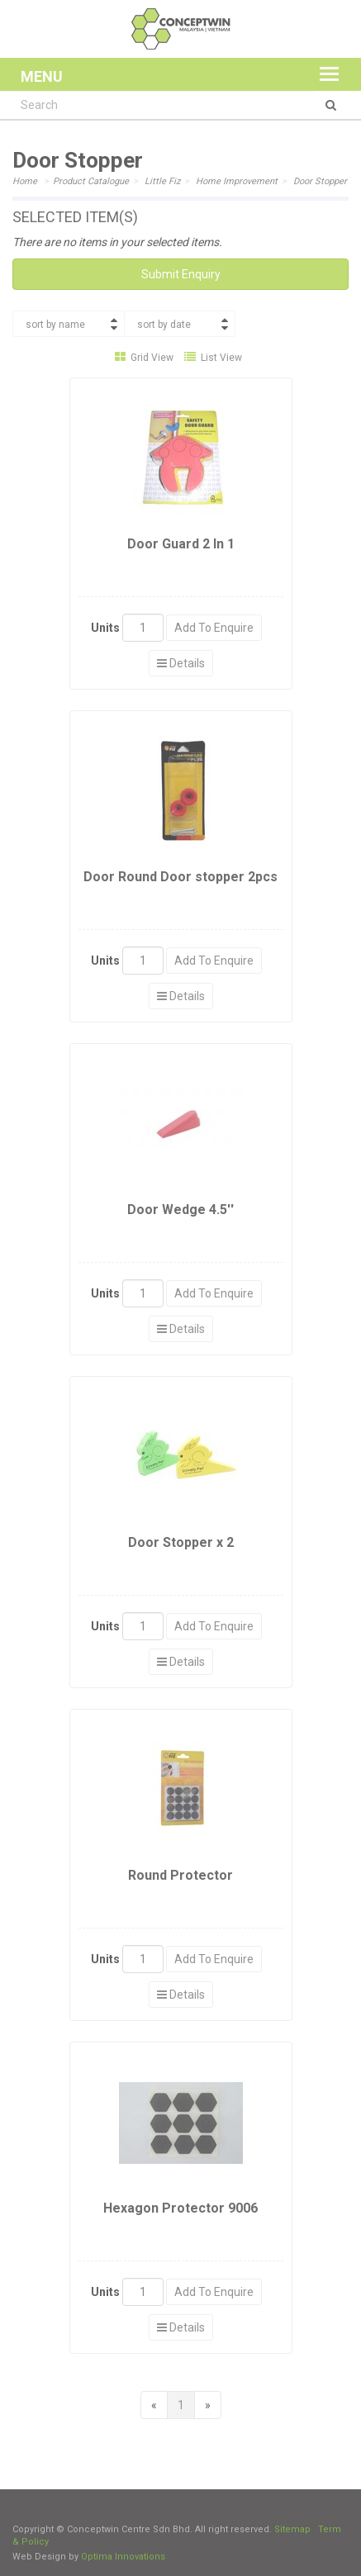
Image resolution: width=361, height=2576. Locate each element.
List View (213, 357)
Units (105, 627)
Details (181, 663)
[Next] (207, 2405)
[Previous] (154, 2405)
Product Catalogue (91, 181)
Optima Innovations (123, 2556)
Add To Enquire (214, 627)
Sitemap (292, 2529)
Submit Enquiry (181, 274)
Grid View (144, 357)
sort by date (164, 324)
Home (24, 181)
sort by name (55, 324)
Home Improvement (237, 181)
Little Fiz (162, 181)
